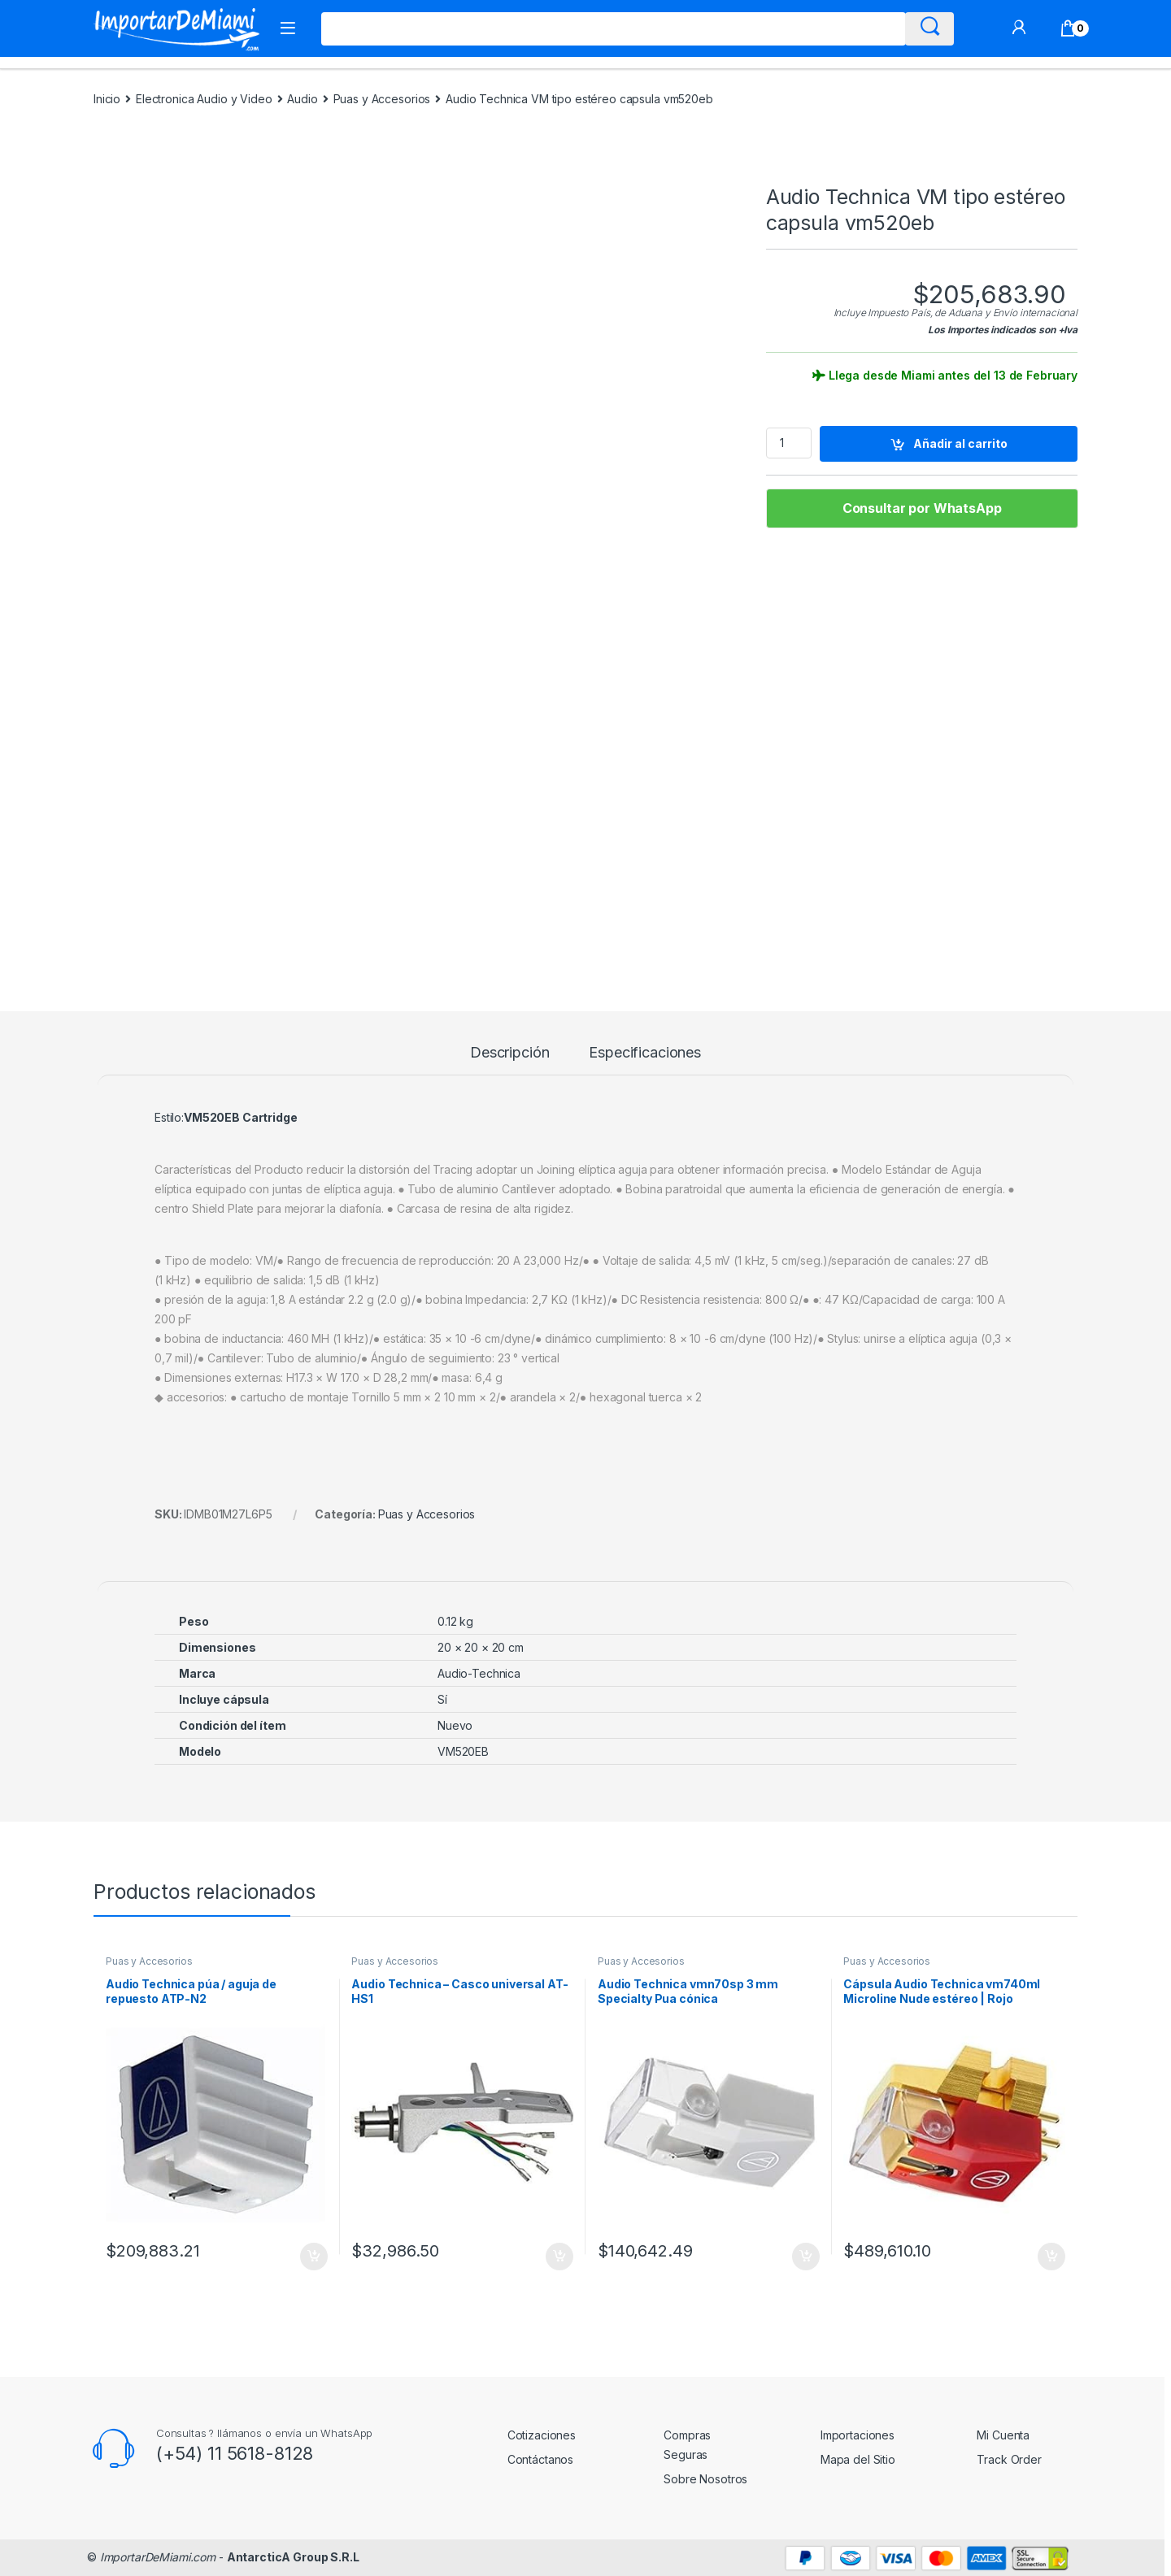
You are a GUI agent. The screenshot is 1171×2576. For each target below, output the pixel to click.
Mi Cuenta (1003, 2435)
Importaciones (858, 2435)
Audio (302, 99)
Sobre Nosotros (705, 2479)
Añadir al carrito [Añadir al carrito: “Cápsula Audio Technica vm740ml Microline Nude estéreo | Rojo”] (1051, 2256)
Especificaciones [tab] (645, 1053)
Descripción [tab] (509, 1053)
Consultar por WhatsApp (922, 508)
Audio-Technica (478, 1673)
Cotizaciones (541, 2435)
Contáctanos (540, 2459)
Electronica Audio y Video (204, 99)
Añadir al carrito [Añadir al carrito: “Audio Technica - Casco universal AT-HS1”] (559, 2256)
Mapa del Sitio (858, 2459)
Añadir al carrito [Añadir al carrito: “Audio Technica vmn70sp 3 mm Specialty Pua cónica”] (806, 2256)
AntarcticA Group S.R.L (293, 2557)
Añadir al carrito (960, 443)
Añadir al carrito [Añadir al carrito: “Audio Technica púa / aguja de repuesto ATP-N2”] (314, 2256)
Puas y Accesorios (382, 99)
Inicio (107, 99)
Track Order (1009, 2459)
